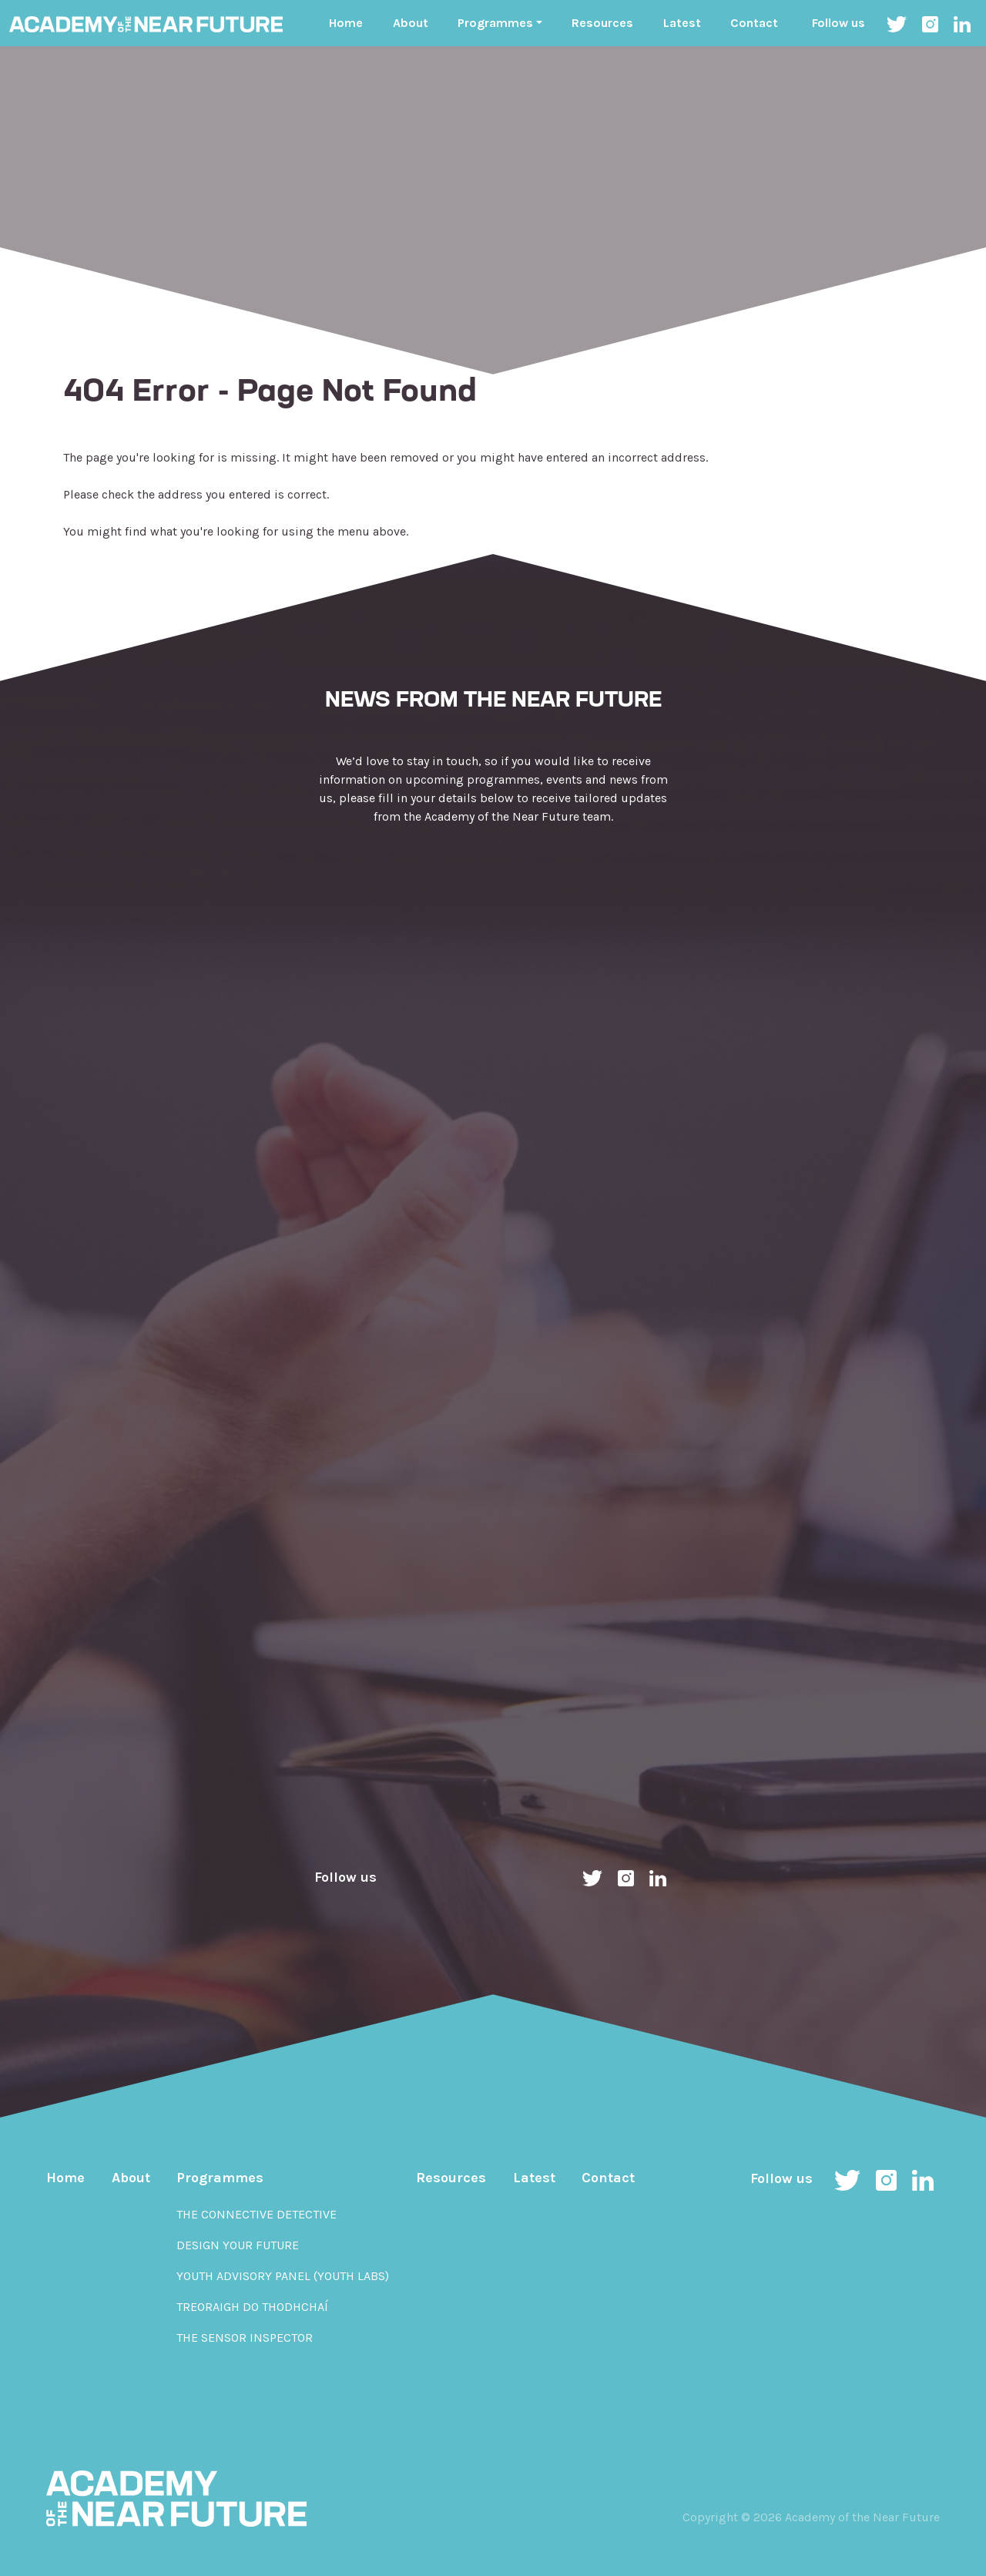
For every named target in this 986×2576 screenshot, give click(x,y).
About (410, 22)
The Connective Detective (256, 2214)
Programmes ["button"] (495, 22)
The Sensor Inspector (244, 2337)
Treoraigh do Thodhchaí (252, 2306)
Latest (682, 22)
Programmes (219, 2177)
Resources (602, 22)
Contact (754, 22)
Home (346, 22)
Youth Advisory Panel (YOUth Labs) (282, 2276)
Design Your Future (237, 2245)
